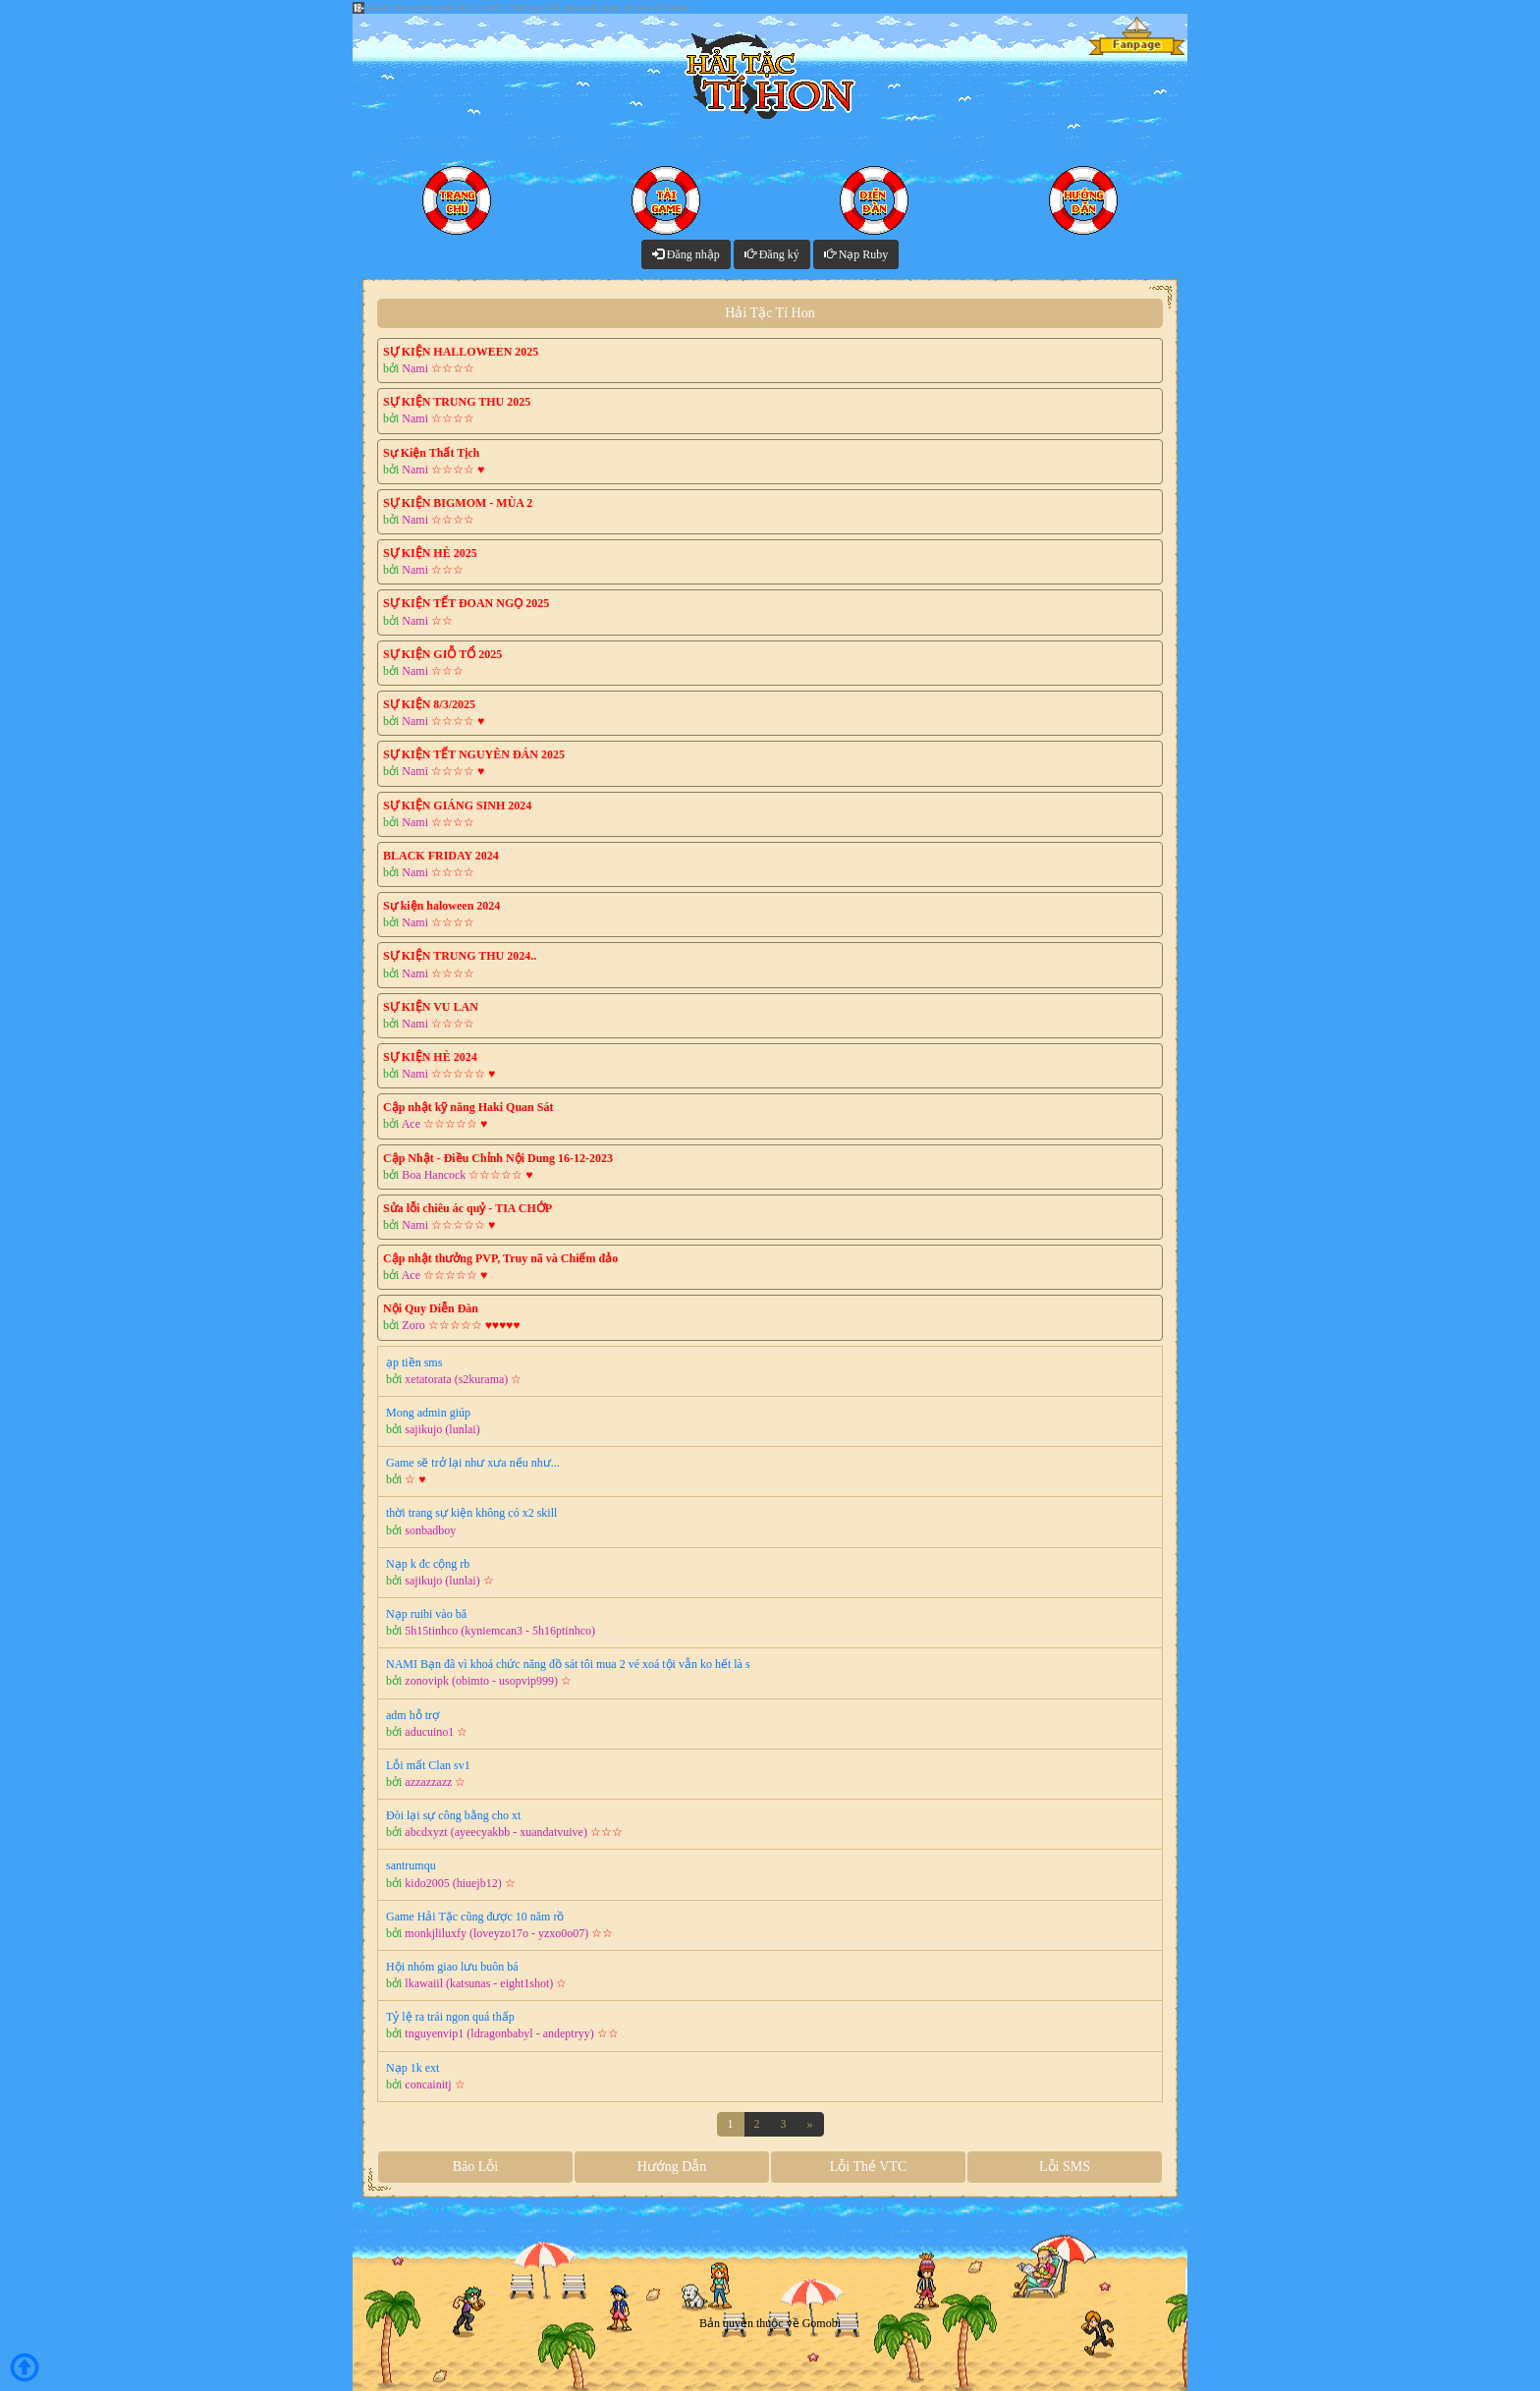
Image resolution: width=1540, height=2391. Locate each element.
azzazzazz (428, 1782)
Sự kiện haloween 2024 (441, 906)
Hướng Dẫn (672, 2166)
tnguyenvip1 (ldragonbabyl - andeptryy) (499, 2033)
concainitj (428, 2084)
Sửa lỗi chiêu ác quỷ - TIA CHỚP (467, 1208)
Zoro (413, 1325)
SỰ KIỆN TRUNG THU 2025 (456, 402)
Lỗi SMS (1064, 2166)
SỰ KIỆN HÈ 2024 (430, 1057)
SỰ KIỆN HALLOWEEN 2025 (460, 352)
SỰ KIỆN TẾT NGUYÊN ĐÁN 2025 (474, 754)
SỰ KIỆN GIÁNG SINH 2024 (457, 805)
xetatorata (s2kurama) (456, 1379)
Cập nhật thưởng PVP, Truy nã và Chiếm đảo (500, 1258)
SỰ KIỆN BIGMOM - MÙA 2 (457, 503)
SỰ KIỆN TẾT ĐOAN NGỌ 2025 (466, 603)
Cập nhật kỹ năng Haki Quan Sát (468, 1107)
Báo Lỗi (476, 2166)
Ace (411, 1124)
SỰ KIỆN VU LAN (430, 1007)
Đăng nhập (686, 254)
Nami (415, 368)
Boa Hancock (434, 1175)
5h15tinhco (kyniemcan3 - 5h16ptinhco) (500, 1631)
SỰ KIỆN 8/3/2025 (429, 704)
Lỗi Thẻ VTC (869, 2166)
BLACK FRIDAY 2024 (441, 855)
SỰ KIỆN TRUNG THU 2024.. (459, 956)
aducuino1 (429, 1732)
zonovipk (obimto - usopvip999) (481, 1681)
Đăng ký (771, 254)
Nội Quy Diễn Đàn (430, 1308)
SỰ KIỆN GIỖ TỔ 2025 (442, 654)
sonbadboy (430, 1530)
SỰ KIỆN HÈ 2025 (430, 553)
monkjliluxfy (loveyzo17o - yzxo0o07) (496, 1933)
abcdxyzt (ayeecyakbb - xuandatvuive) (496, 1832)
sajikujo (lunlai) (442, 1429)
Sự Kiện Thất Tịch (431, 453)
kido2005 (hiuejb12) (453, 1883)
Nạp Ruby (856, 254)
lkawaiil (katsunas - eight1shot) (479, 1983)
